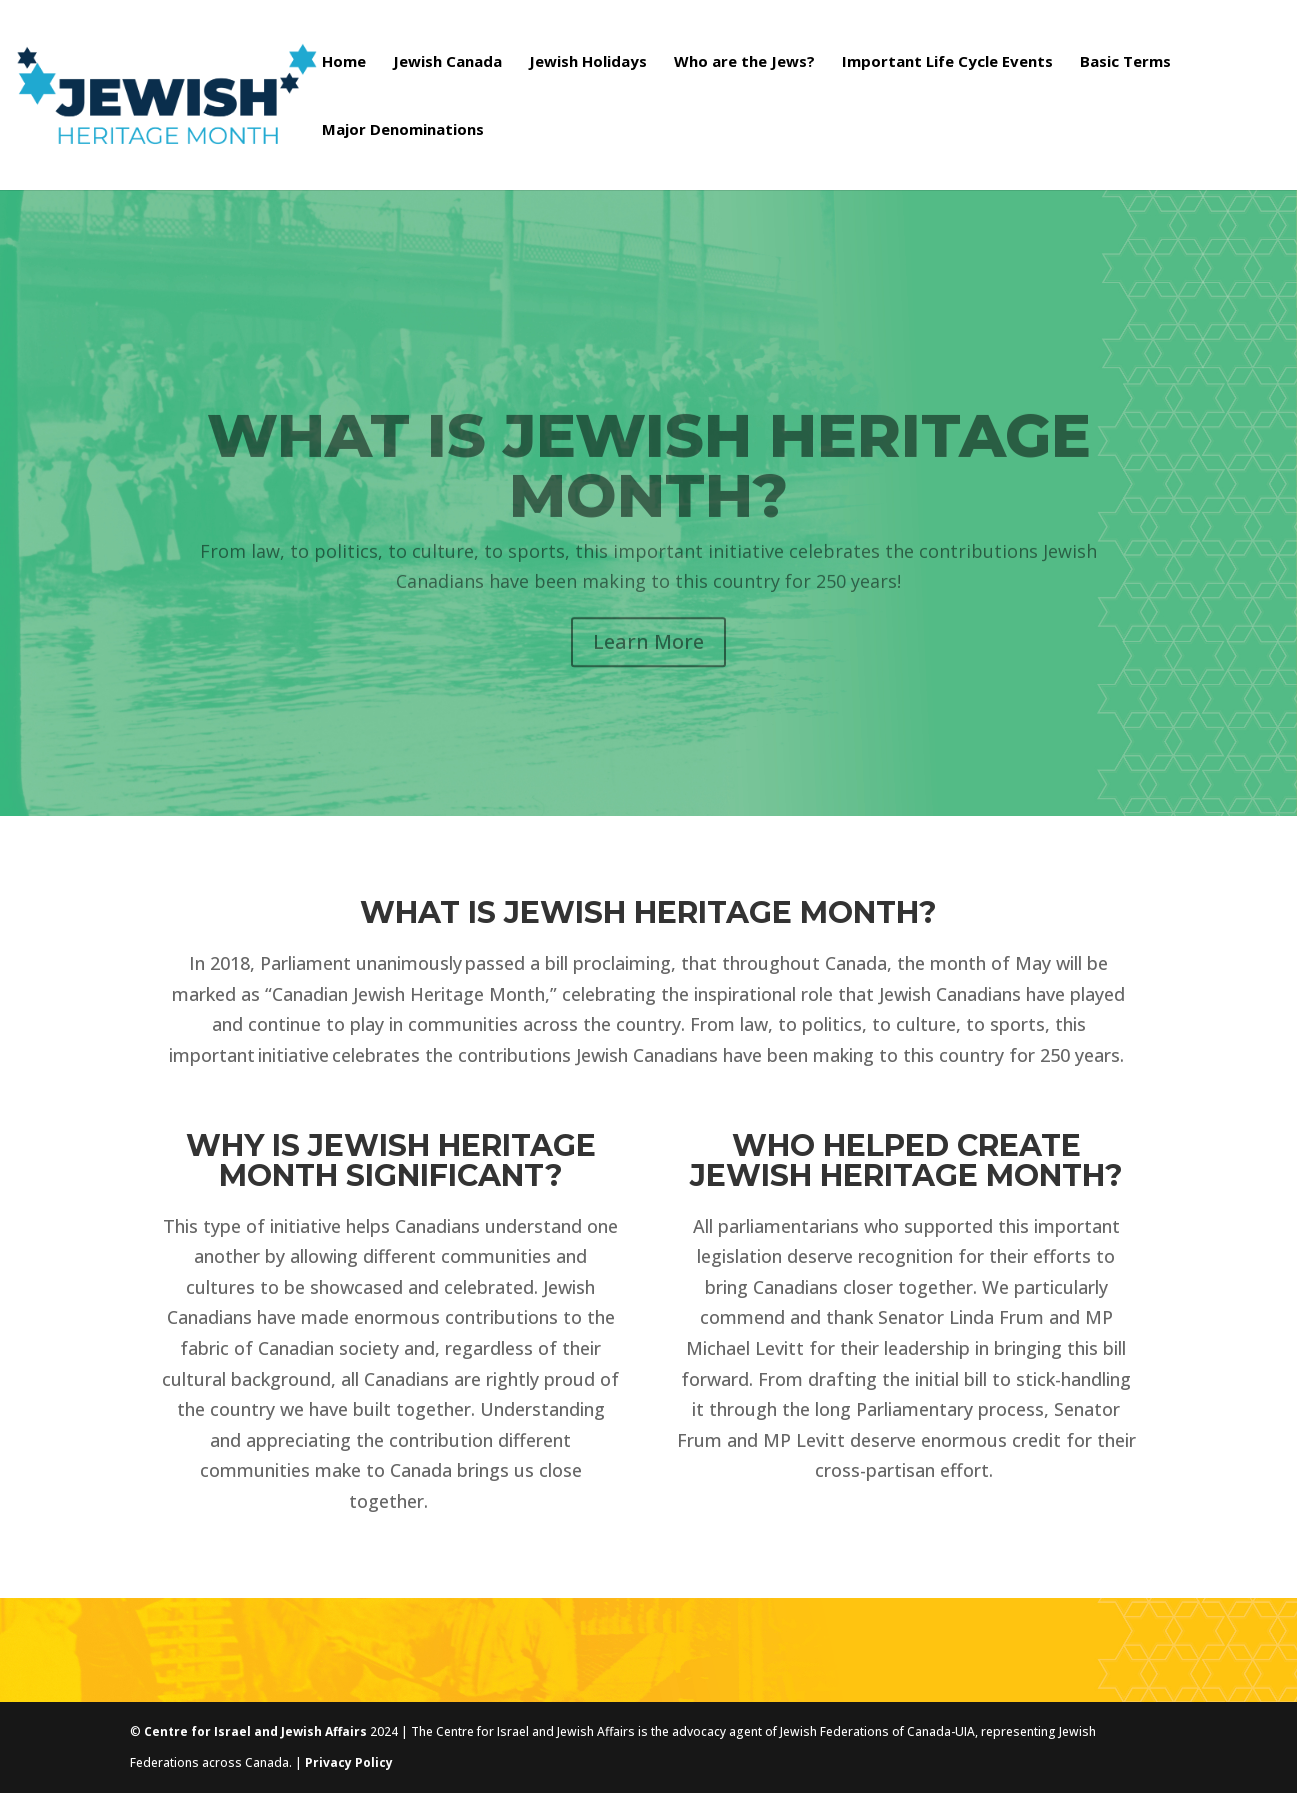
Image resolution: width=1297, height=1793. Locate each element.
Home (344, 62)
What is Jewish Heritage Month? (649, 487)
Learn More (648, 663)
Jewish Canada (447, 62)
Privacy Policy (349, 1762)
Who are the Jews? (744, 62)
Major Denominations (403, 130)
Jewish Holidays (588, 62)
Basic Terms (1125, 62)
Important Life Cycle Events (947, 62)
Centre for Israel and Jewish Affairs (255, 1731)
